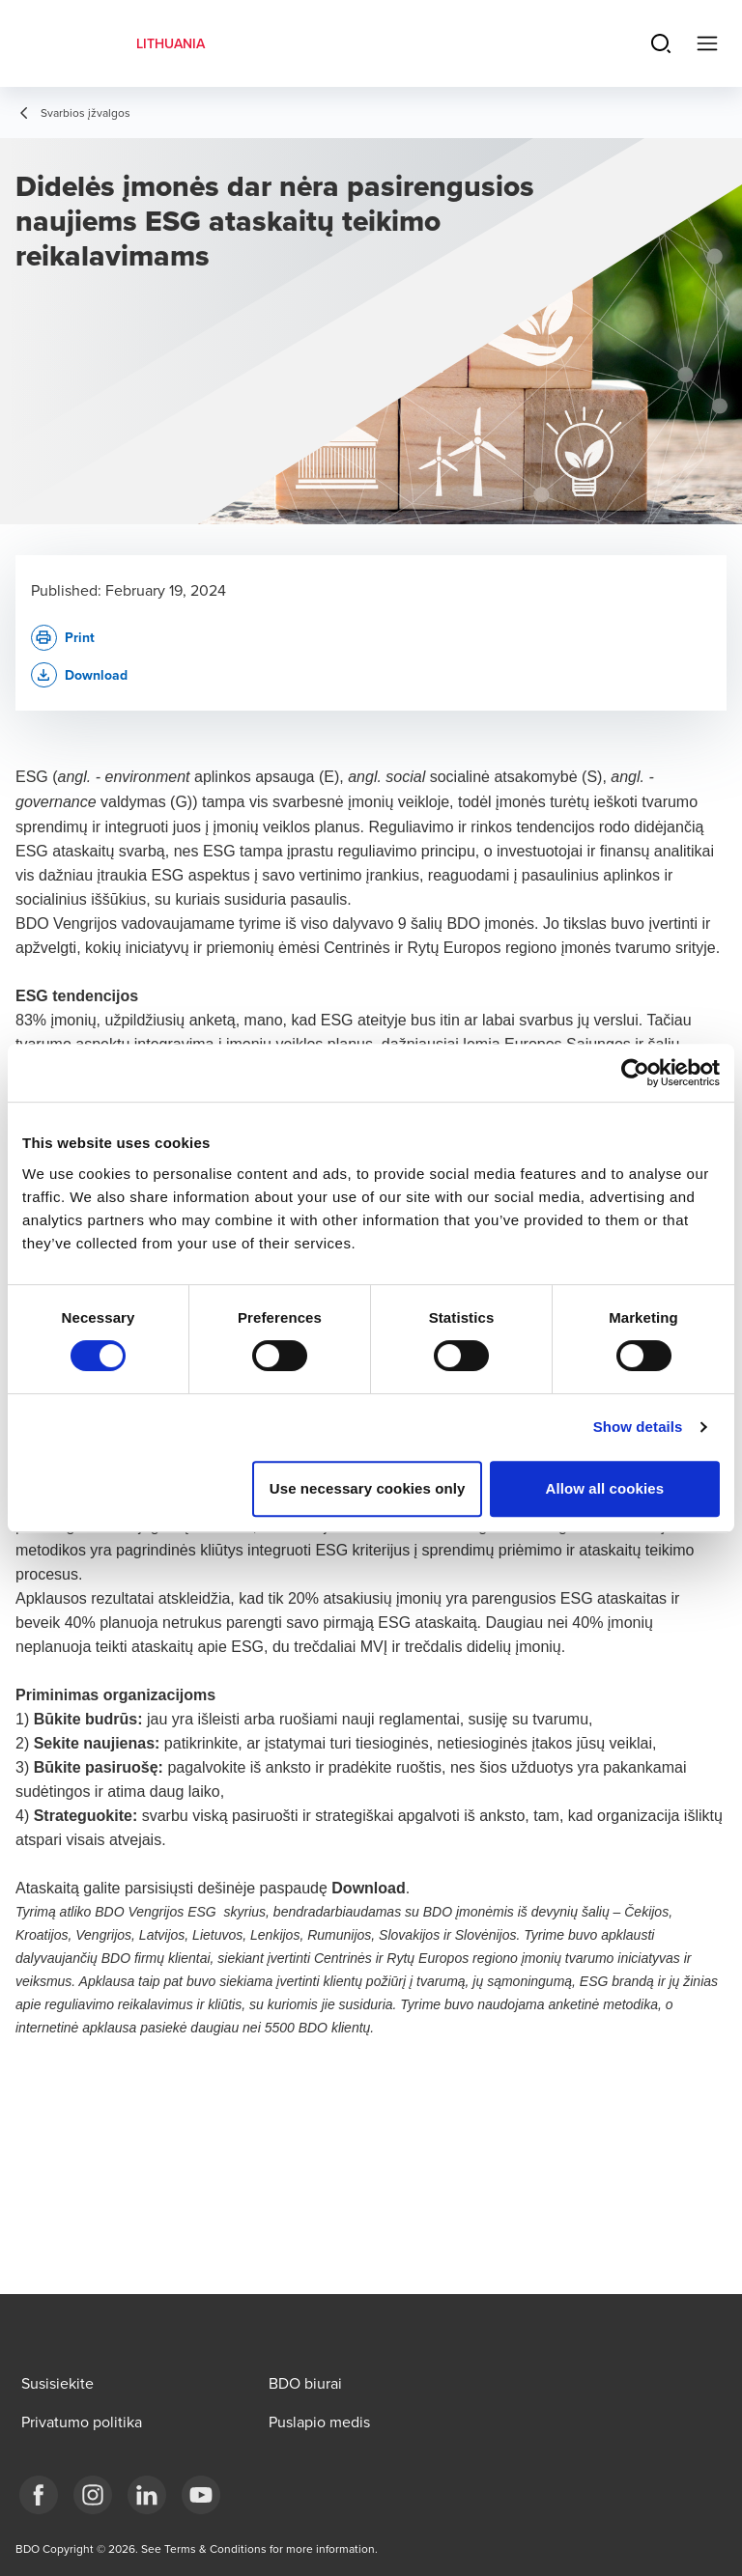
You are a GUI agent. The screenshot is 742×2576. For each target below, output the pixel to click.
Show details (638, 1426)
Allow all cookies (605, 1488)
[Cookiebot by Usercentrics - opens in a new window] (635, 1072)
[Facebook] (38, 2495)
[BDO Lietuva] (201, 2495)
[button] (79, 675)
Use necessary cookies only (368, 1488)
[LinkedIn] (147, 2495)
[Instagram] (93, 2495)
